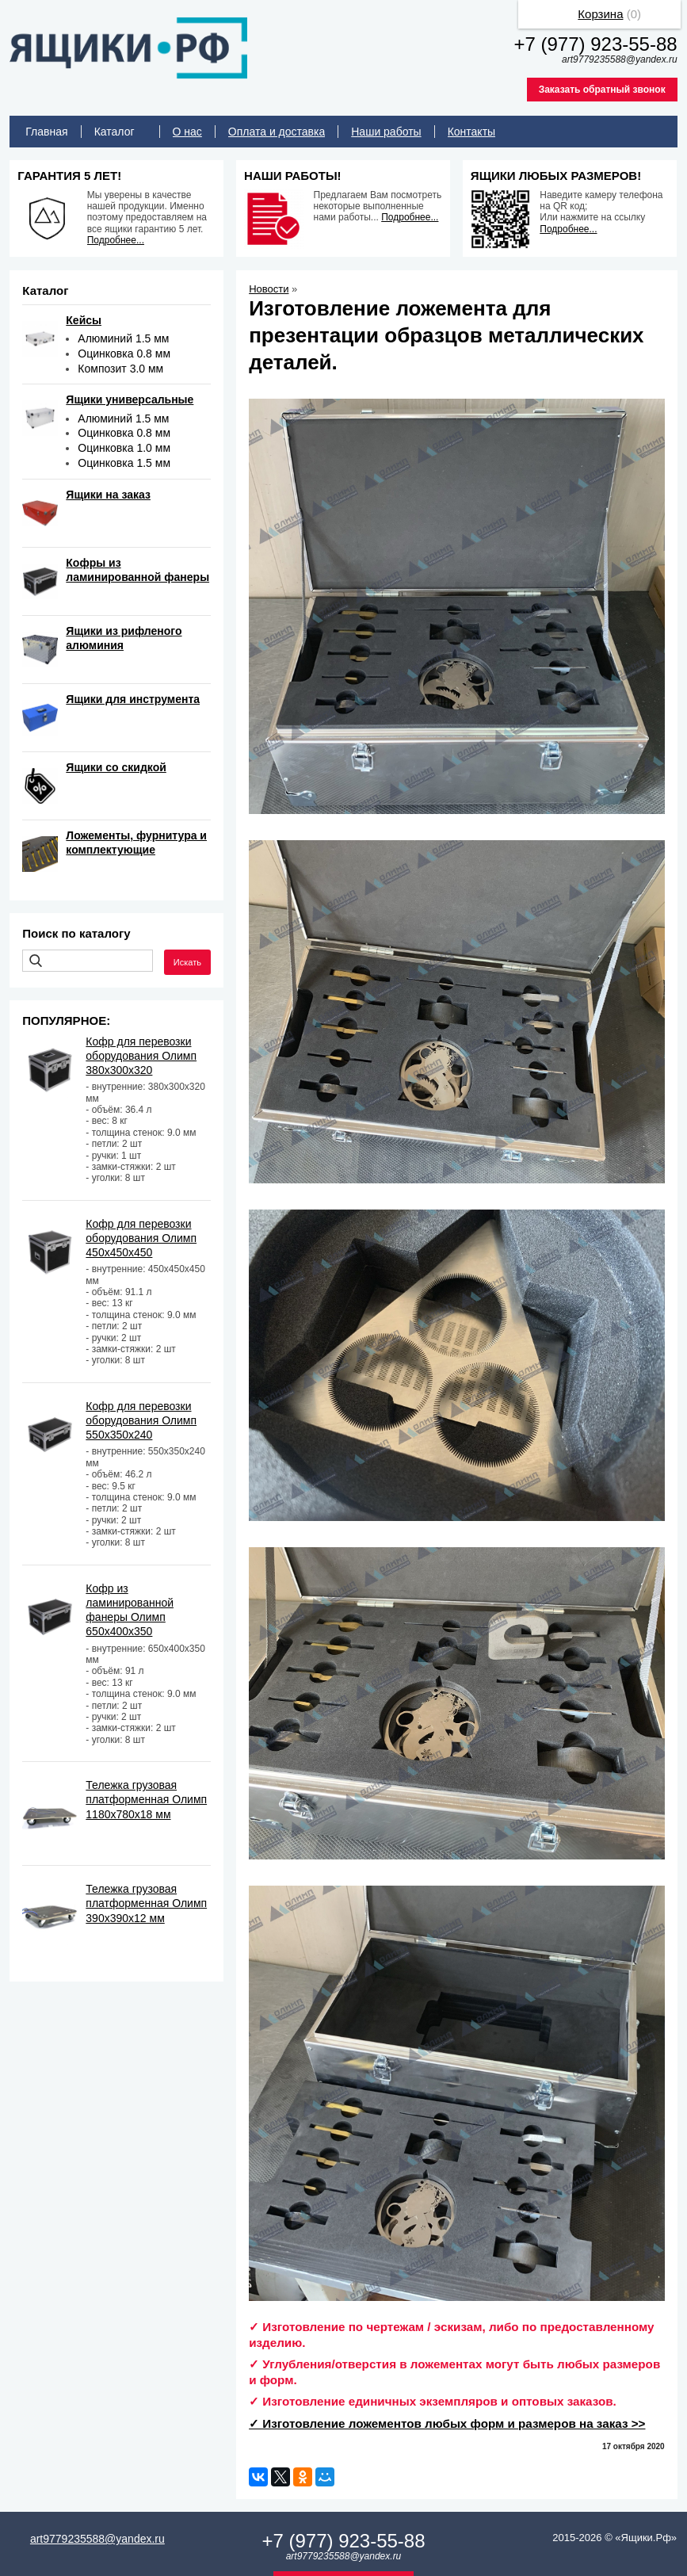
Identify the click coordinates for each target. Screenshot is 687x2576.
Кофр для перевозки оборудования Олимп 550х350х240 (141, 1420)
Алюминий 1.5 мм (123, 338)
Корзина (600, 14)
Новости (268, 289)
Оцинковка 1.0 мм (124, 447)
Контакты (471, 131)
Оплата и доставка (276, 131)
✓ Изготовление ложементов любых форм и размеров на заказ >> (447, 2423)
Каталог (114, 131)
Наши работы (386, 131)
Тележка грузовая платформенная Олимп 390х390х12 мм (146, 1903)
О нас (187, 131)
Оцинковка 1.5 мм (124, 463)
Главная (46, 131)
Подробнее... (115, 240)
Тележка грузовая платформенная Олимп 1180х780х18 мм (146, 1799)
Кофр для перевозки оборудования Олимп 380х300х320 (141, 1055)
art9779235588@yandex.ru (97, 2538)
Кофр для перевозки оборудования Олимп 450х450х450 (141, 1238)
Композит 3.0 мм (120, 368)
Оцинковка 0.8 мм (124, 353)
